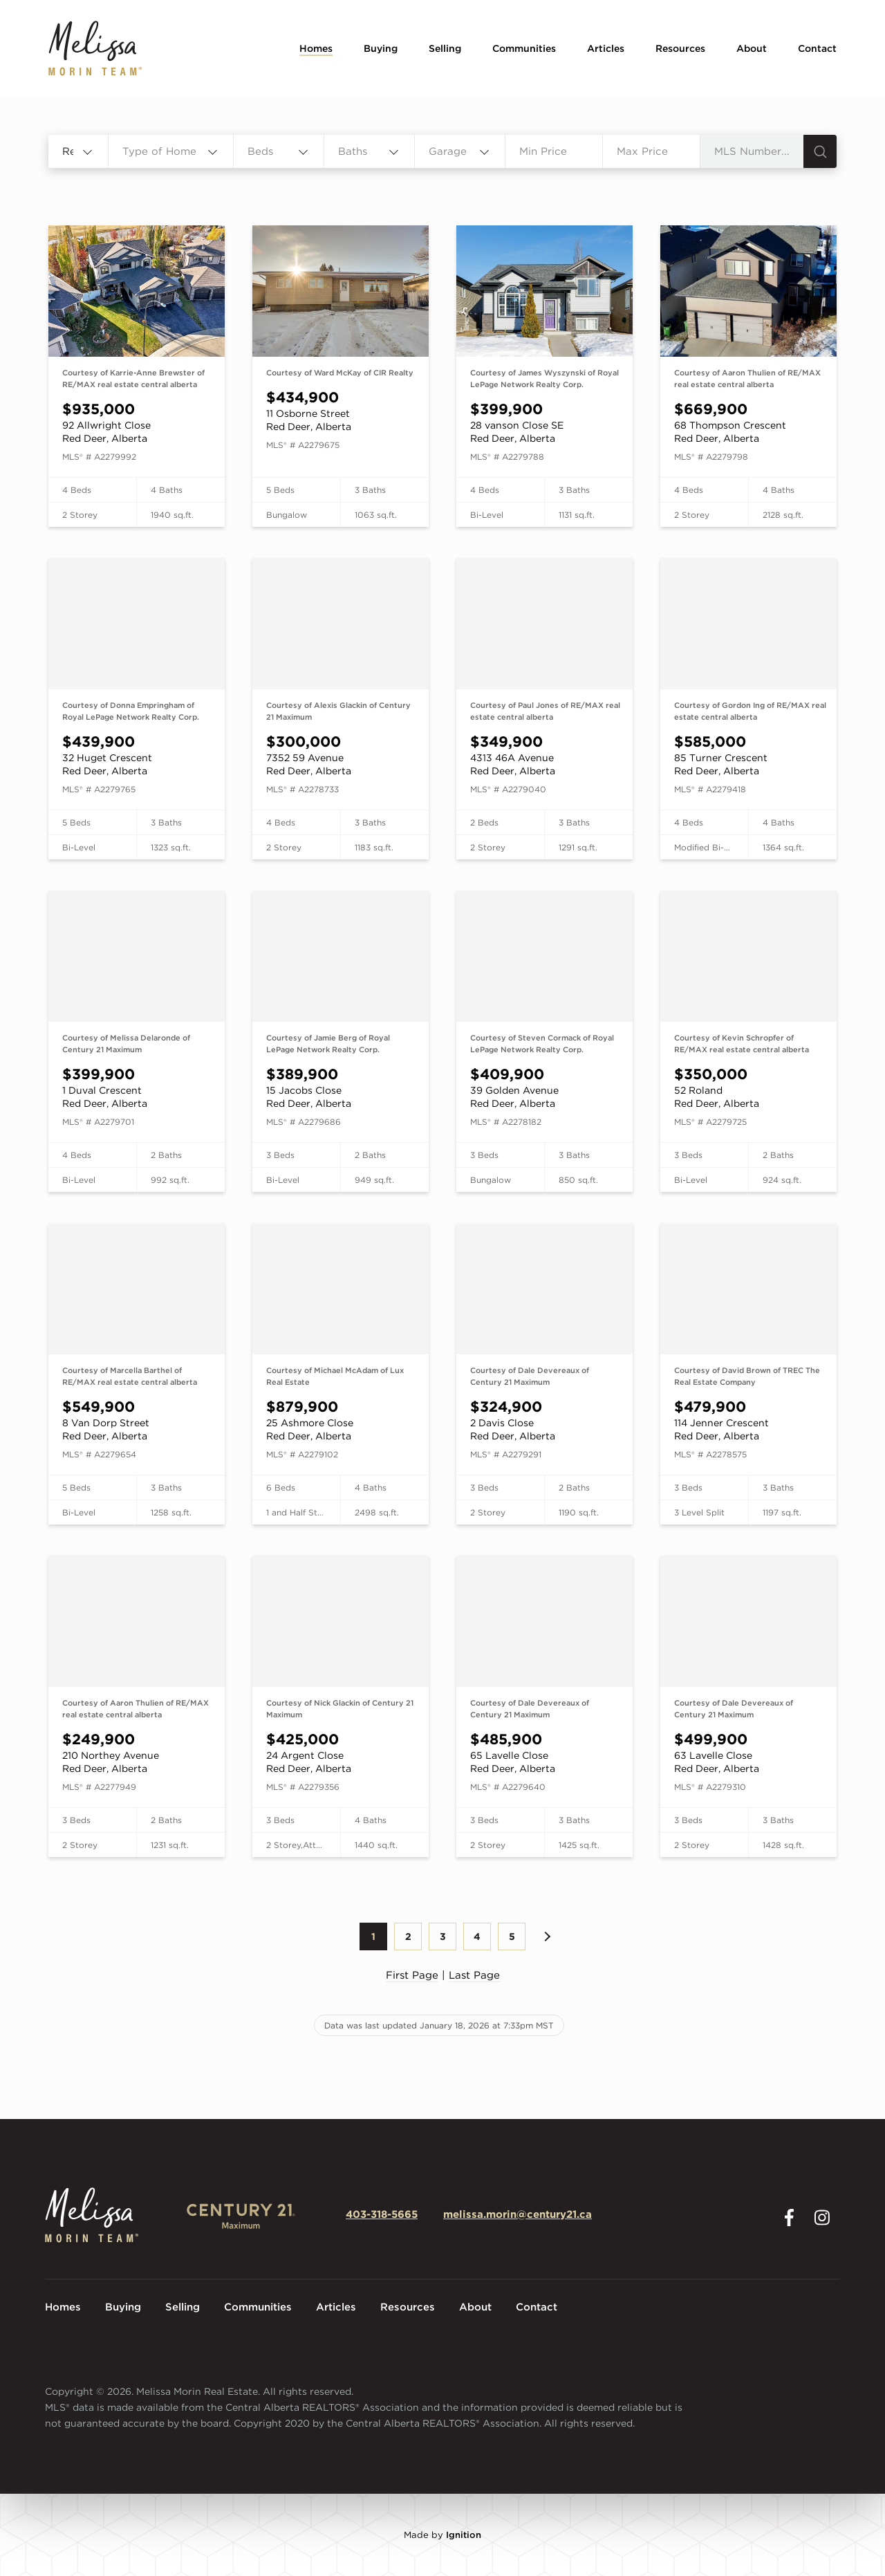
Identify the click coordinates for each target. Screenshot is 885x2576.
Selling (445, 48)
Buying (381, 48)
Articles (605, 48)
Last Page (474, 1975)
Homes (316, 48)
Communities (524, 48)
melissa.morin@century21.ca (517, 2214)
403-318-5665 (382, 2214)
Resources (680, 48)
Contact (817, 48)
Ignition (463, 2535)
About (751, 48)
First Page (412, 1975)
